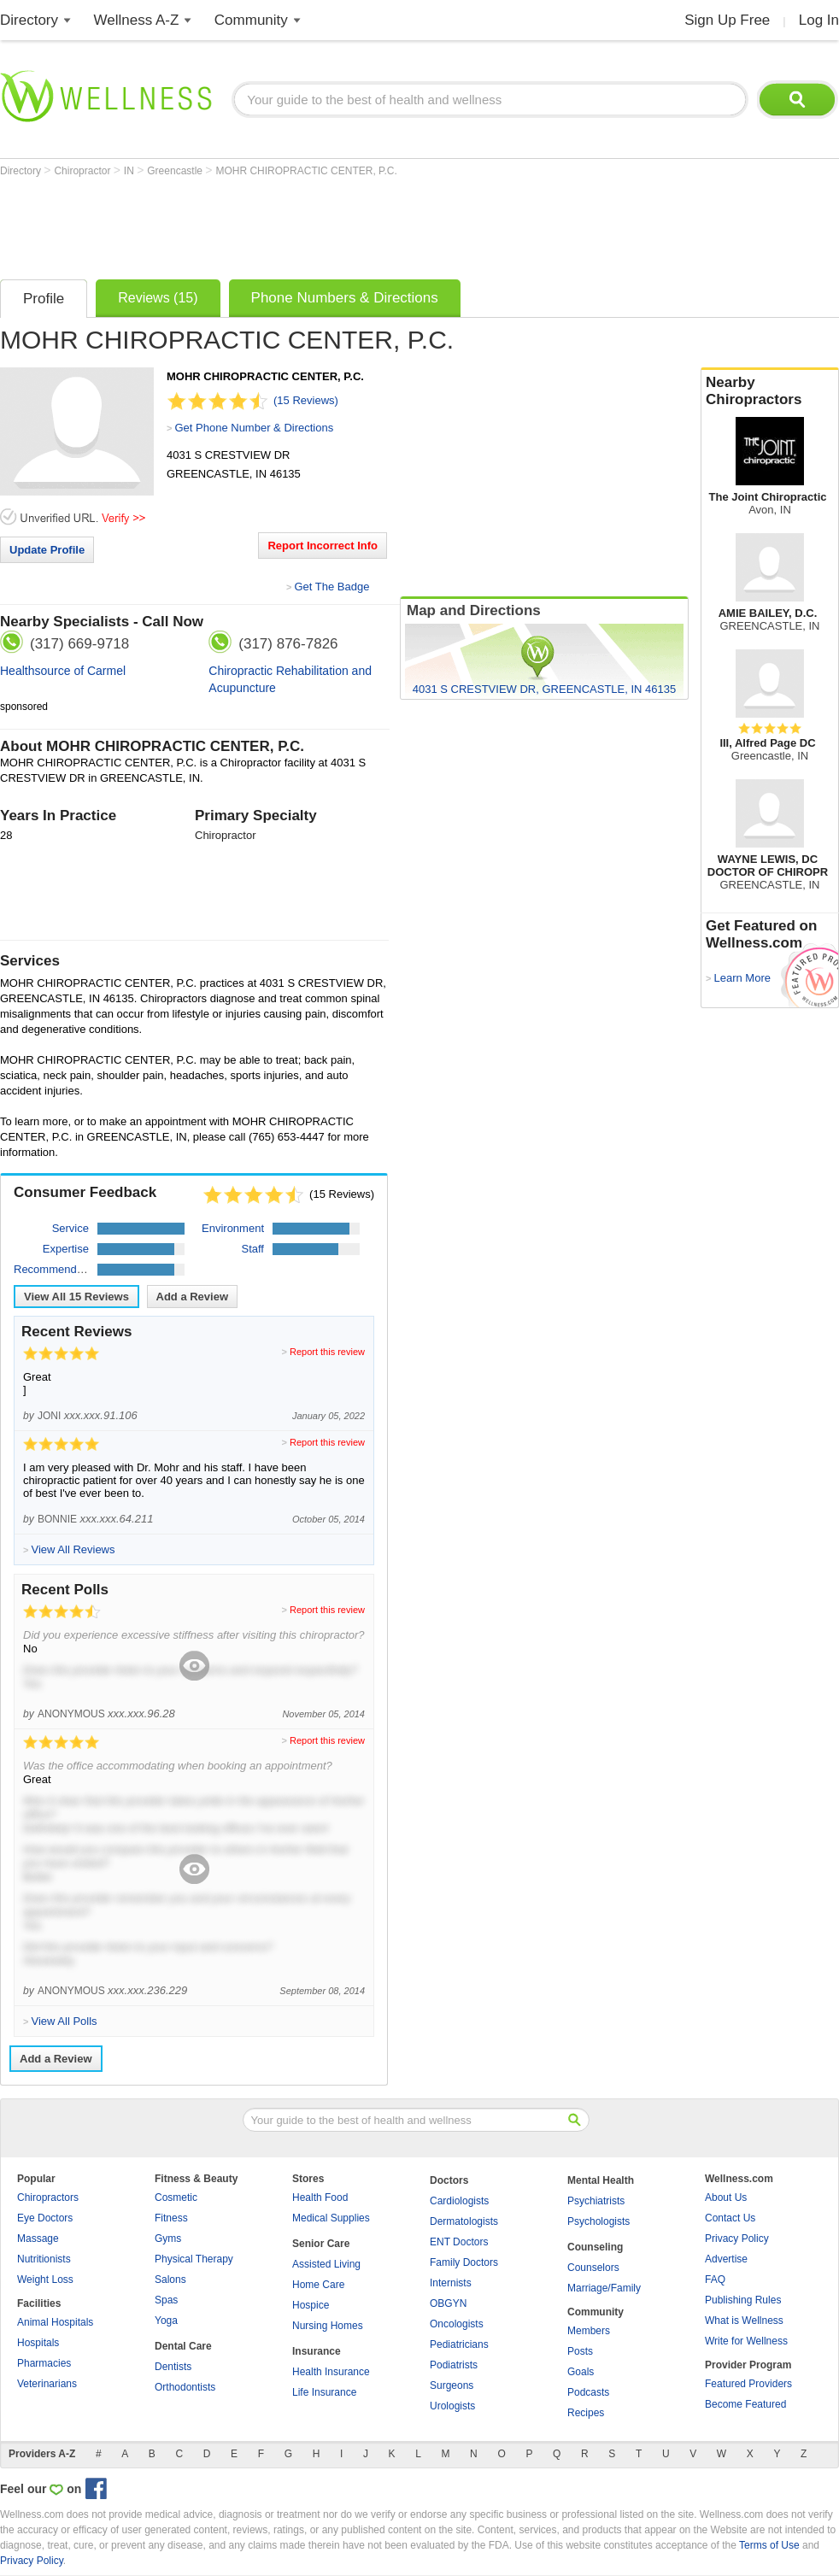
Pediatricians (459, 2344)
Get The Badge (331, 586)
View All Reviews (76, 1296)
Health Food (320, 2197)
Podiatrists (454, 2365)
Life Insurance (324, 2392)
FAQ (715, 2280)
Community (251, 20)
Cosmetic (176, 2197)
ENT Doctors (459, 2242)
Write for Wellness (746, 2341)
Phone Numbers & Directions (344, 298)
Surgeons (451, 2385)
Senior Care (320, 2244)
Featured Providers (748, 2384)
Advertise (726, 2259)
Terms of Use (769, 2545)
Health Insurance (331, 2372)
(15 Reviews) (305, 400)
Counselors (593, 2268)
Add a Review (192, 1296)
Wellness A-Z (136, 20)
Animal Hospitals (55, 2322)
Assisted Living (326, 2264)
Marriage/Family (604, 2288)
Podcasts (588, 2392)
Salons (170, 2280)
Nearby (770, 391)
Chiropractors (48, 2197)
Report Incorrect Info (322, 545)
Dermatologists (464, 2221)
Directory (29, 20)
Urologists (452, 2406)
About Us (726, 2197)
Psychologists (598, 2221)
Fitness (171, 2218)
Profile (43, 298)
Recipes (585, 2413)
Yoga (166, 2321)
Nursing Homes (327, 2326)
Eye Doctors (45, 2218)
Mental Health (600, 2180)
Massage (38, 2238)
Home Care (318, 2285)
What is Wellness (744, 2321)
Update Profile (47, 549)
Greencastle (176, 171)
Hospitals (38, 2343)
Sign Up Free (727, 20)
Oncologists (457, 2324)
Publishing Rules (743, 2300)
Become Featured (745, 2404)
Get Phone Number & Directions (253, 427)
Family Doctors (464, 2262)
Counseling (595, 2247)
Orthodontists (185, 2387)
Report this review (327, 1352)
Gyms (168, 2238)
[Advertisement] (311, 223)
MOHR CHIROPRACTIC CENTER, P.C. (305, 171)
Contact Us (730, 2218)
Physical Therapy (194, 2259)
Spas (166, 2300)
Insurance (316, 2351)
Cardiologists (459, 2201)
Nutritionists (44, 2259)
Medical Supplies (331, 2218)
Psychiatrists (596, 2201)
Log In (819, 20)
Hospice (310, 2305)
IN (130, 171)
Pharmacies (44, 2363)
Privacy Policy (737, 2238)
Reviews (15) (157, 297)
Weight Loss (45, 2280)
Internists (451, 2283)
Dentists (173, 2367)
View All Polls (64, 2021)
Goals (580, 2372)
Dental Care (183, 2346)
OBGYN (448, 2303)
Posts (580, 2351)
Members (588, 2331)
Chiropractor (83, 171)
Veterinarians (47, 2384)
